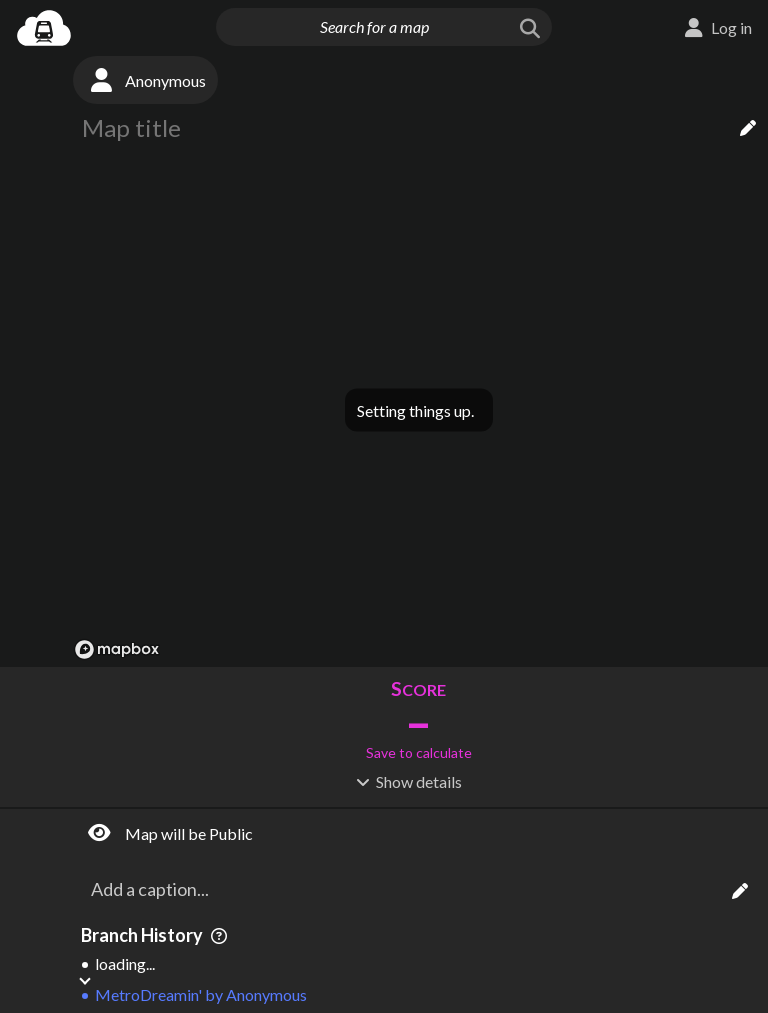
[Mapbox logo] (117, 649)
